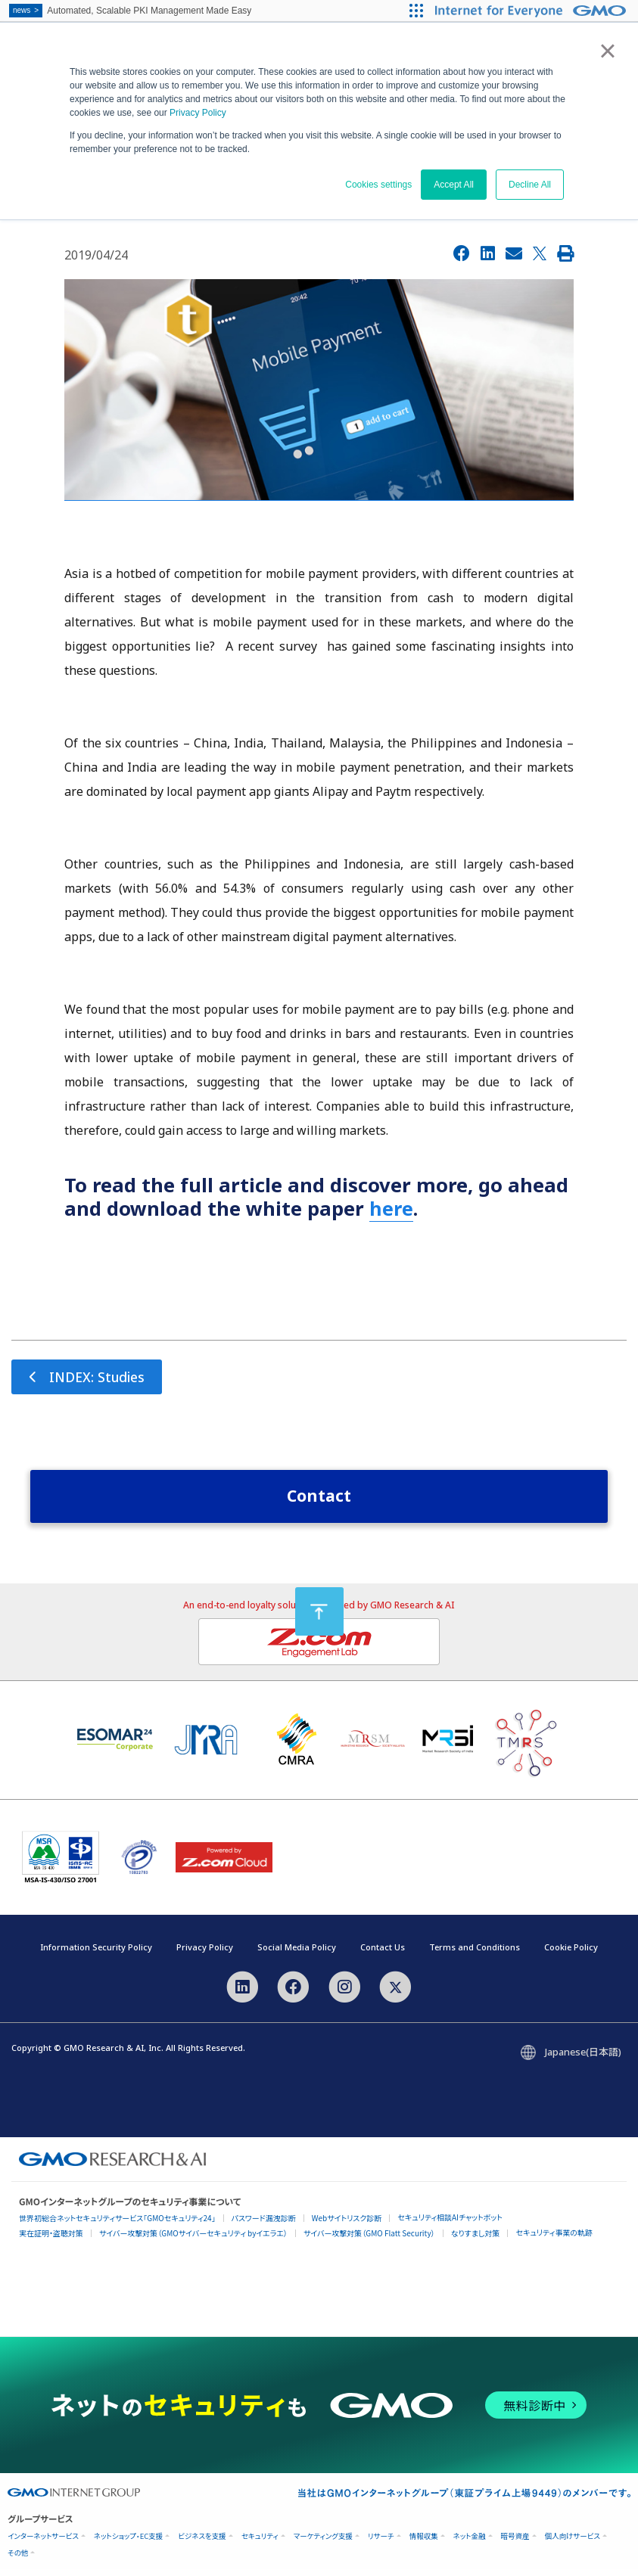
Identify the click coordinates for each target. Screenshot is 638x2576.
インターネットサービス (43, 2543)
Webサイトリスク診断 (347, 2224)
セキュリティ (260, 2543)
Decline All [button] (530, 184)
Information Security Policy (96, 1954)
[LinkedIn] (488, 252)
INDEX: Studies (104, 1380)
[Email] (514, 252)
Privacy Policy (198, 112)
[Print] (565, 252)
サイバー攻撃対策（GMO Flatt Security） (369, 2239)
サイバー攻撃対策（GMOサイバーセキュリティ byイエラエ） (193, 2239)
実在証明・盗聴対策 (51, 2239)
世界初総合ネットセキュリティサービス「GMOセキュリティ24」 (117, 2224)
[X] (539, 252)
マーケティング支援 (323, 2543)
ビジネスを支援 (202, 2543)
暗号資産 (515, 2543)
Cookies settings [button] (378, 184)
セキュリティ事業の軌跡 (553, 2239)
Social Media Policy (296, 1954)
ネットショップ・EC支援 (128, 2543)
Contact (319, 1502)
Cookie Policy (571, 1954)
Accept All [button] (454, 184)
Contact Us (382, 1954)
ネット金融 (469, 2543)
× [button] (607, 50)
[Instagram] (345, 1992)
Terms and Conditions (474, 1954)
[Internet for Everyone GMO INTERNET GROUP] (532, 10)
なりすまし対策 (475, 2239)
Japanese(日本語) (583, 2058)
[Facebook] (461, 252)
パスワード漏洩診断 (264, 2224)
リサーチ (381, 2543)
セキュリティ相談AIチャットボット (450, 2224)
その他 (18, 2560)
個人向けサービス (572, 2543)
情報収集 (423, 2543)
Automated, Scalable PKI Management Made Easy (130, 10)
